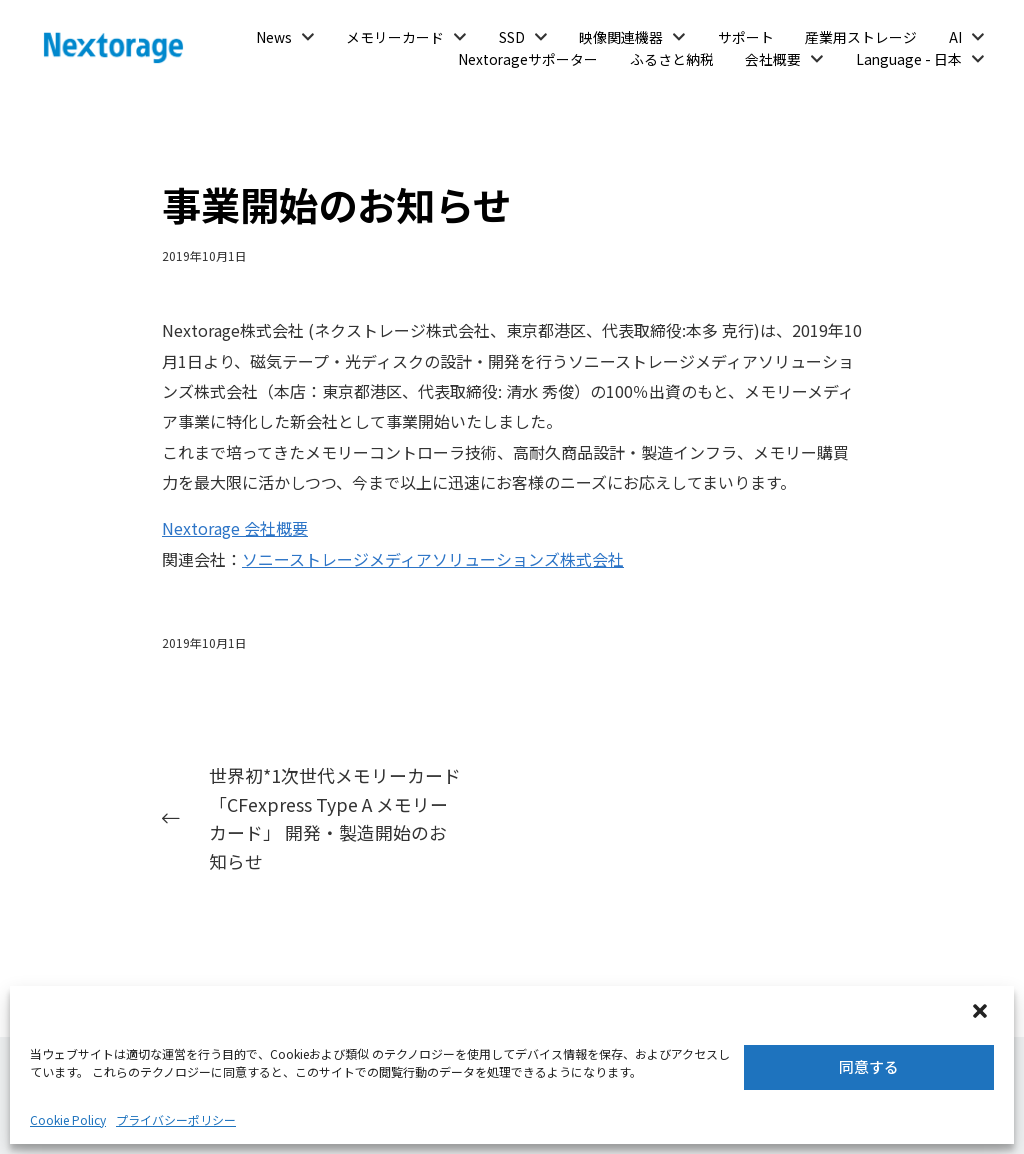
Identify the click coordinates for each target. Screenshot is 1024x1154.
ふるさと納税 (672, 59)
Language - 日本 (909, 59)
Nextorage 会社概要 (235, 528)
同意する (869, 1066)
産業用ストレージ (861, 37)
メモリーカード (395, 37)
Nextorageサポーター (528, 59)
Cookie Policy (68, 1119)
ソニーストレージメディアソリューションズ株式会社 (433, 559)
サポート (746, 37)
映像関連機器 (621, 37)
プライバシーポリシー (176, 1119)
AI (955, 37)
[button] (982, 1013)
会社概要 (773, 59)
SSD (512, 37)
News (274, 37)
